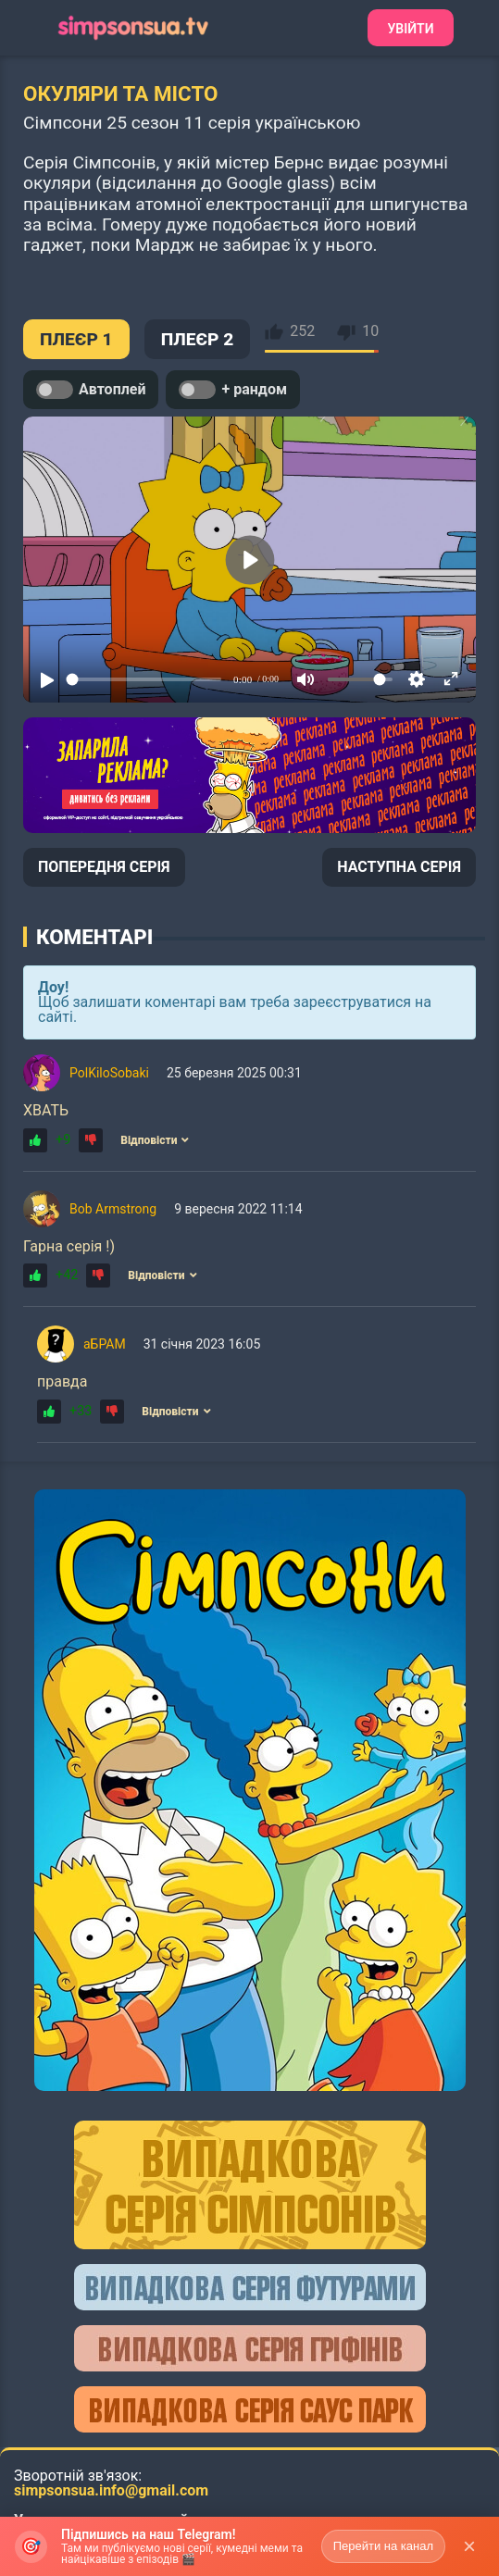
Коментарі (94, 937)
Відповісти (154, 1140)
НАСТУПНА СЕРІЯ (399, 867)
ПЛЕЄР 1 (76, 339)
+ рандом (233, 389)
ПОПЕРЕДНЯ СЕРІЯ (104, 867)
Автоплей (90, 389)
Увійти (410, 28)
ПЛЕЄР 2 (197, 339)
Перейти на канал (383, 2546)
